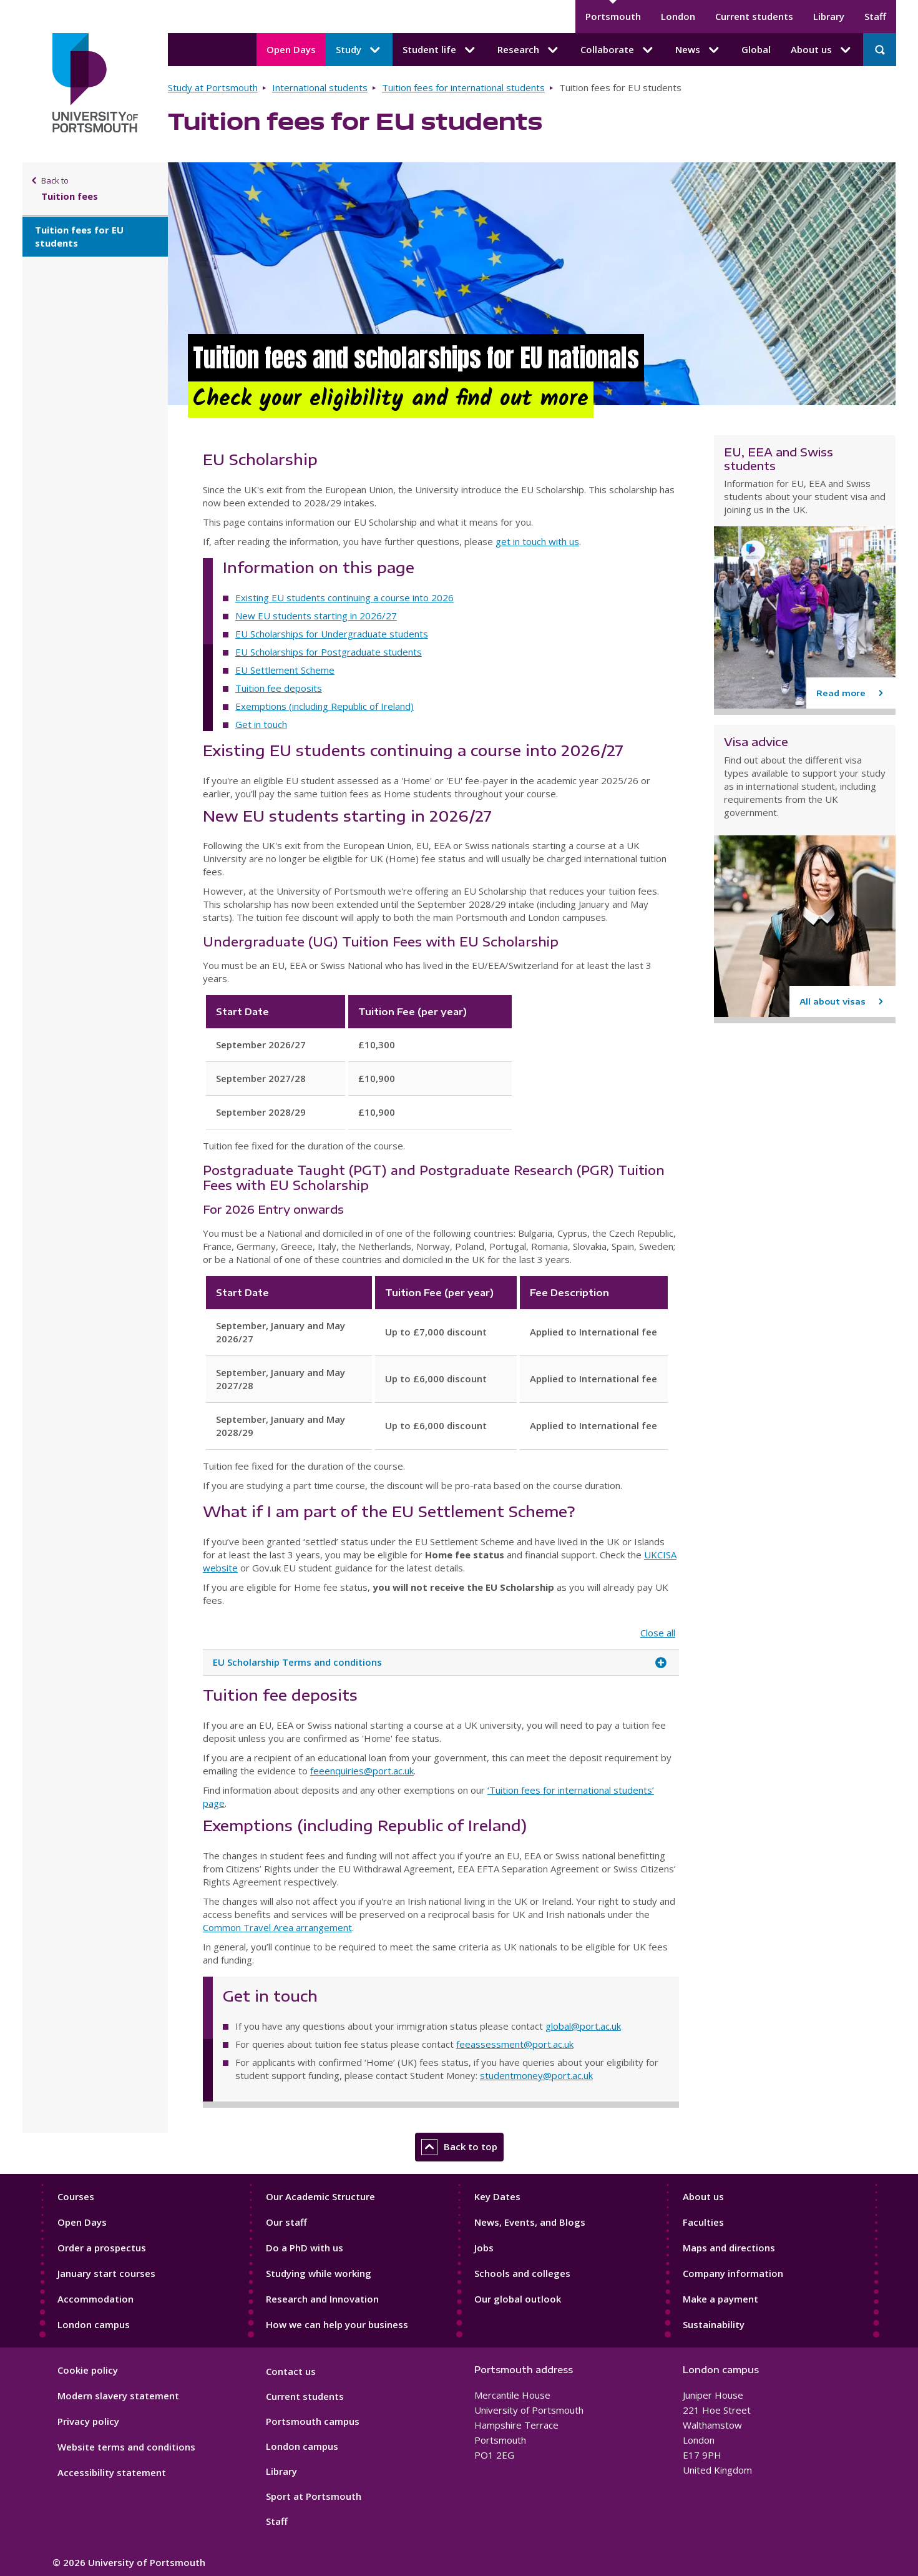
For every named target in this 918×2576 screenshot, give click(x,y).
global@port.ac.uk (583, 2026)
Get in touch (261, 724)
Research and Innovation (322, 2299)
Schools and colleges (522, 2273)
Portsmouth (613, 16)
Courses (75, 2196)
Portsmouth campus (312, 2421)
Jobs (484, 2247)
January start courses (106, 2273)
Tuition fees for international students (463, 87)
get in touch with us (537, 541)
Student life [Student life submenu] (440, 50)
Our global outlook (517, 2299)
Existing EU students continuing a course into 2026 (344, 597)
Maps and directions (729, 2247)
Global (756, 49)
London (678, 16)
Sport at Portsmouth (313, 2496)
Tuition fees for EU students (79, 236)
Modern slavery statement (118, 2395)
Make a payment (720, 2299)
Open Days (291, 49)
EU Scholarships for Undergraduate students (331, 633)
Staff (875, 16)
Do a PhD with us (304, 2247)
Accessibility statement (111, 2472)
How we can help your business (337, 2324)
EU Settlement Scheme (284, 670)
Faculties (703, 2222)
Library (828, 16)
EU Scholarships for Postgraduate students (328, 652)
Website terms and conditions (126, 2447)
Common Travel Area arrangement (277, 1927)
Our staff (286, 2222)
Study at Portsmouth (213, 87)
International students (320, 87)
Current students (754, 16)
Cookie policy (87, 2370)
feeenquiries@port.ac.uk (362, 1770)
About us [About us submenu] (822, 50)
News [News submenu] (698, 50)
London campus (93, 2324)
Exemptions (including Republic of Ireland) (324, 706)
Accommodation (95, 2299)
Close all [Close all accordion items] (657, 1633)
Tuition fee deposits (278, 688)
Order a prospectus (101, 2247)
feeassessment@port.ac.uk (515, 2044)
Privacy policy (88, 2421)
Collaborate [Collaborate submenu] (617, 50)
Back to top (459, 2147)
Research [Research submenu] (528, 50)
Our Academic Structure (320, 2196)
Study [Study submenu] (359, 50)
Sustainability (714, 2324)
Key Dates (497, 2196)
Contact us (291, 2371)
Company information (733, 2273)
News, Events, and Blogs (529, 2222)
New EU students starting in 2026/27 (316, 615)
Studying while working (318, 2273)
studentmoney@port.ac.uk (536, 2075)
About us (703, 2196)
